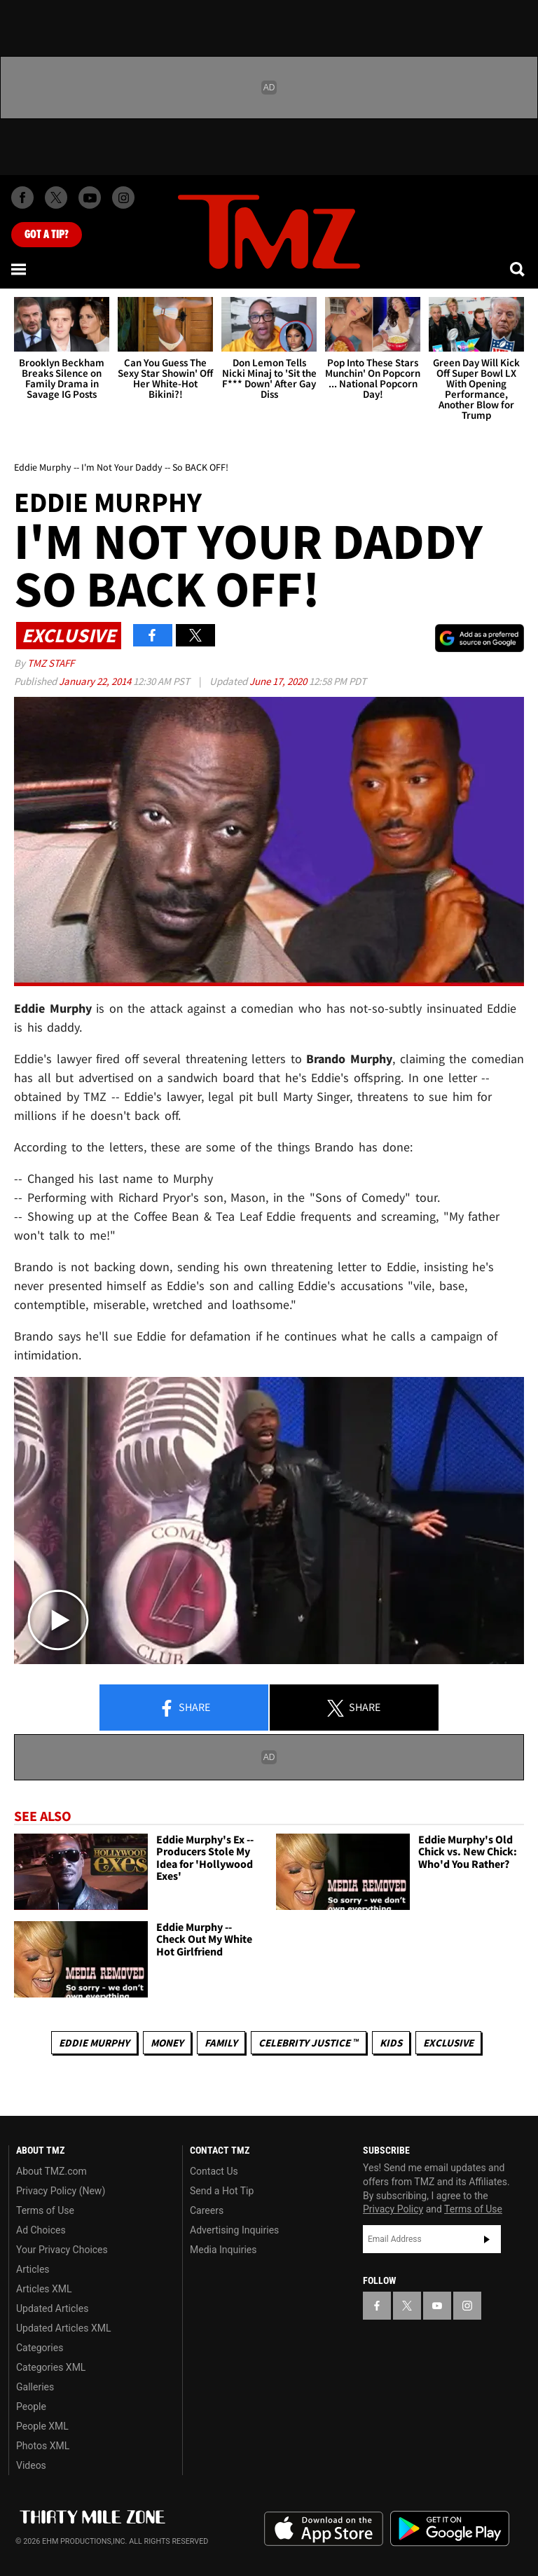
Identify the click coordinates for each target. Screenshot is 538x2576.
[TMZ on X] (56, 197)
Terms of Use (45, 2210)
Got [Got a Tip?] (47, 235)
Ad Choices (41, 2230)
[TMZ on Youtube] (89, 197)
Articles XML (44, 2288)
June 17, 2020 (279, 681)
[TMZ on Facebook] (22, 197)
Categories (39, 2347)
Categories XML (50, 2367)
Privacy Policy (393, 2209)
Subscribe (487, 2239)
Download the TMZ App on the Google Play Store (449, 2529)
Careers (206, 2210)
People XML (42, 2426)
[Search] (518, 269)
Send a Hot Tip (222, 2190)
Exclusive (448, 2042)
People (31, 2406)
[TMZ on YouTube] (437, 2306)
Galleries (35, 2387)
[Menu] (19, 269)
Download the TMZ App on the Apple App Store (323, 2529)
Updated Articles (52, 2308)
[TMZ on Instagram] (123, 197)
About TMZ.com (51, 2171)
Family (221, 2042)
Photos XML (42, 2445)
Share (184, 1708)
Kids (391, 2042)
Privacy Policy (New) (60, 2190)
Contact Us (214, 2171)
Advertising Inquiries (234, 2230)
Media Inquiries (223, 2249)
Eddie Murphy (94, 2042)
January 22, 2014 (96, 681)
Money (167, 2042)
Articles (33, 2269)
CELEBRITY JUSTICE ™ (308, 2042)
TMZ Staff (50, 663)
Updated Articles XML (63, 2328)
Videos (31, 2465)
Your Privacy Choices (62, 2249)
